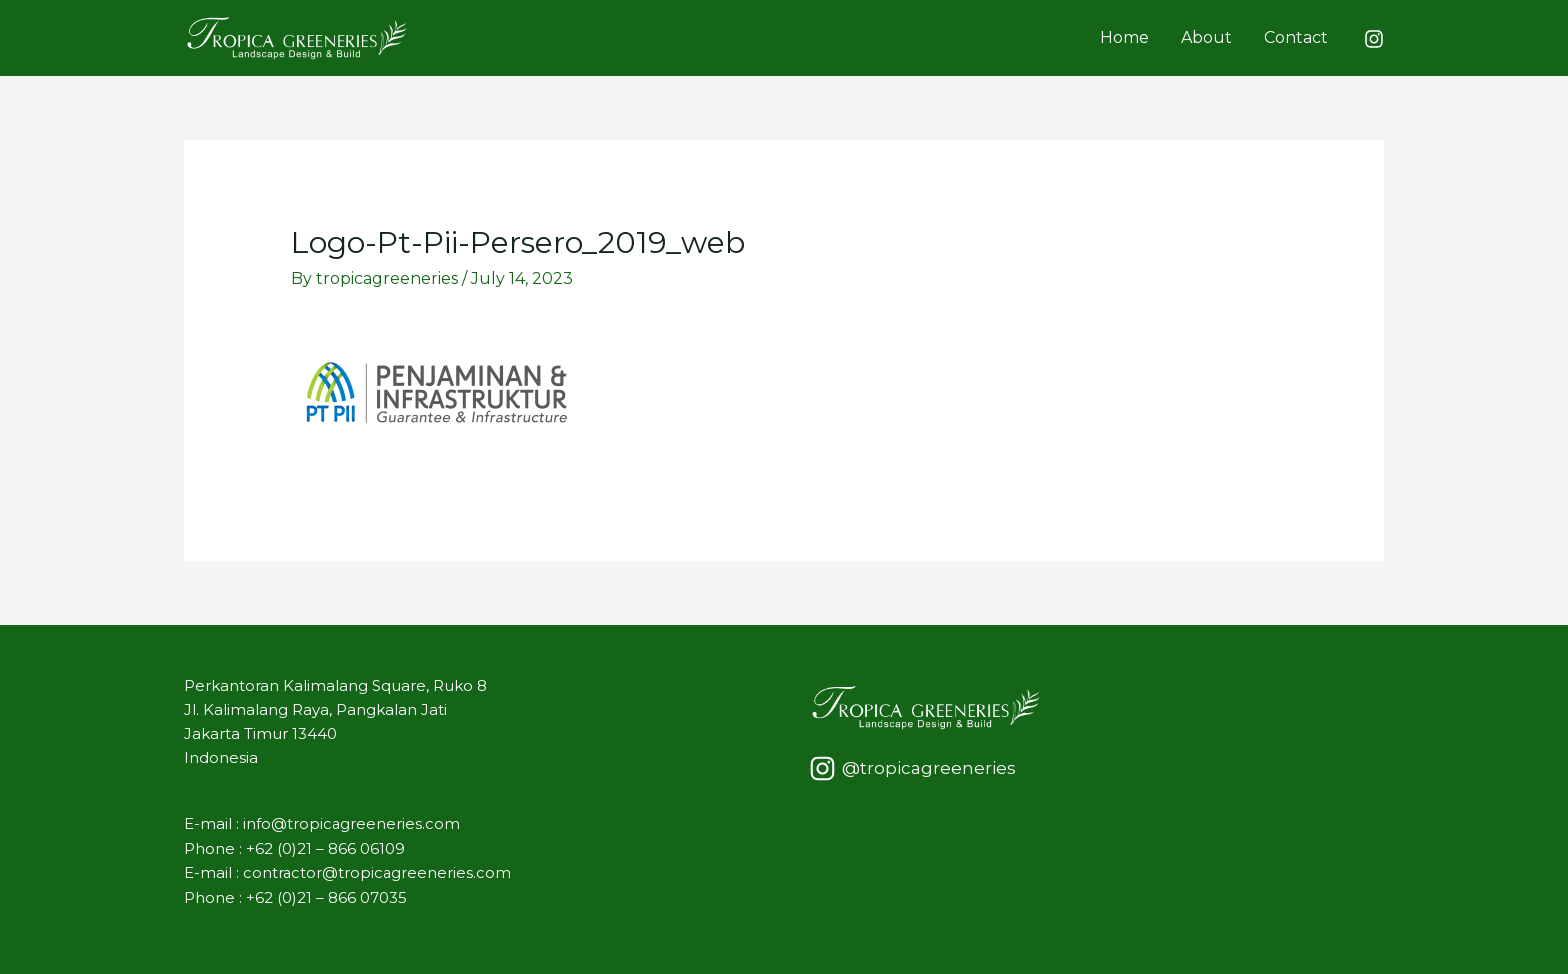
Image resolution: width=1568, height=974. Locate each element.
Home (1124, 37)
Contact (1296, 37)
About (1206, 37)
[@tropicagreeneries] (912, 767)
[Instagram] (1374, 39)
